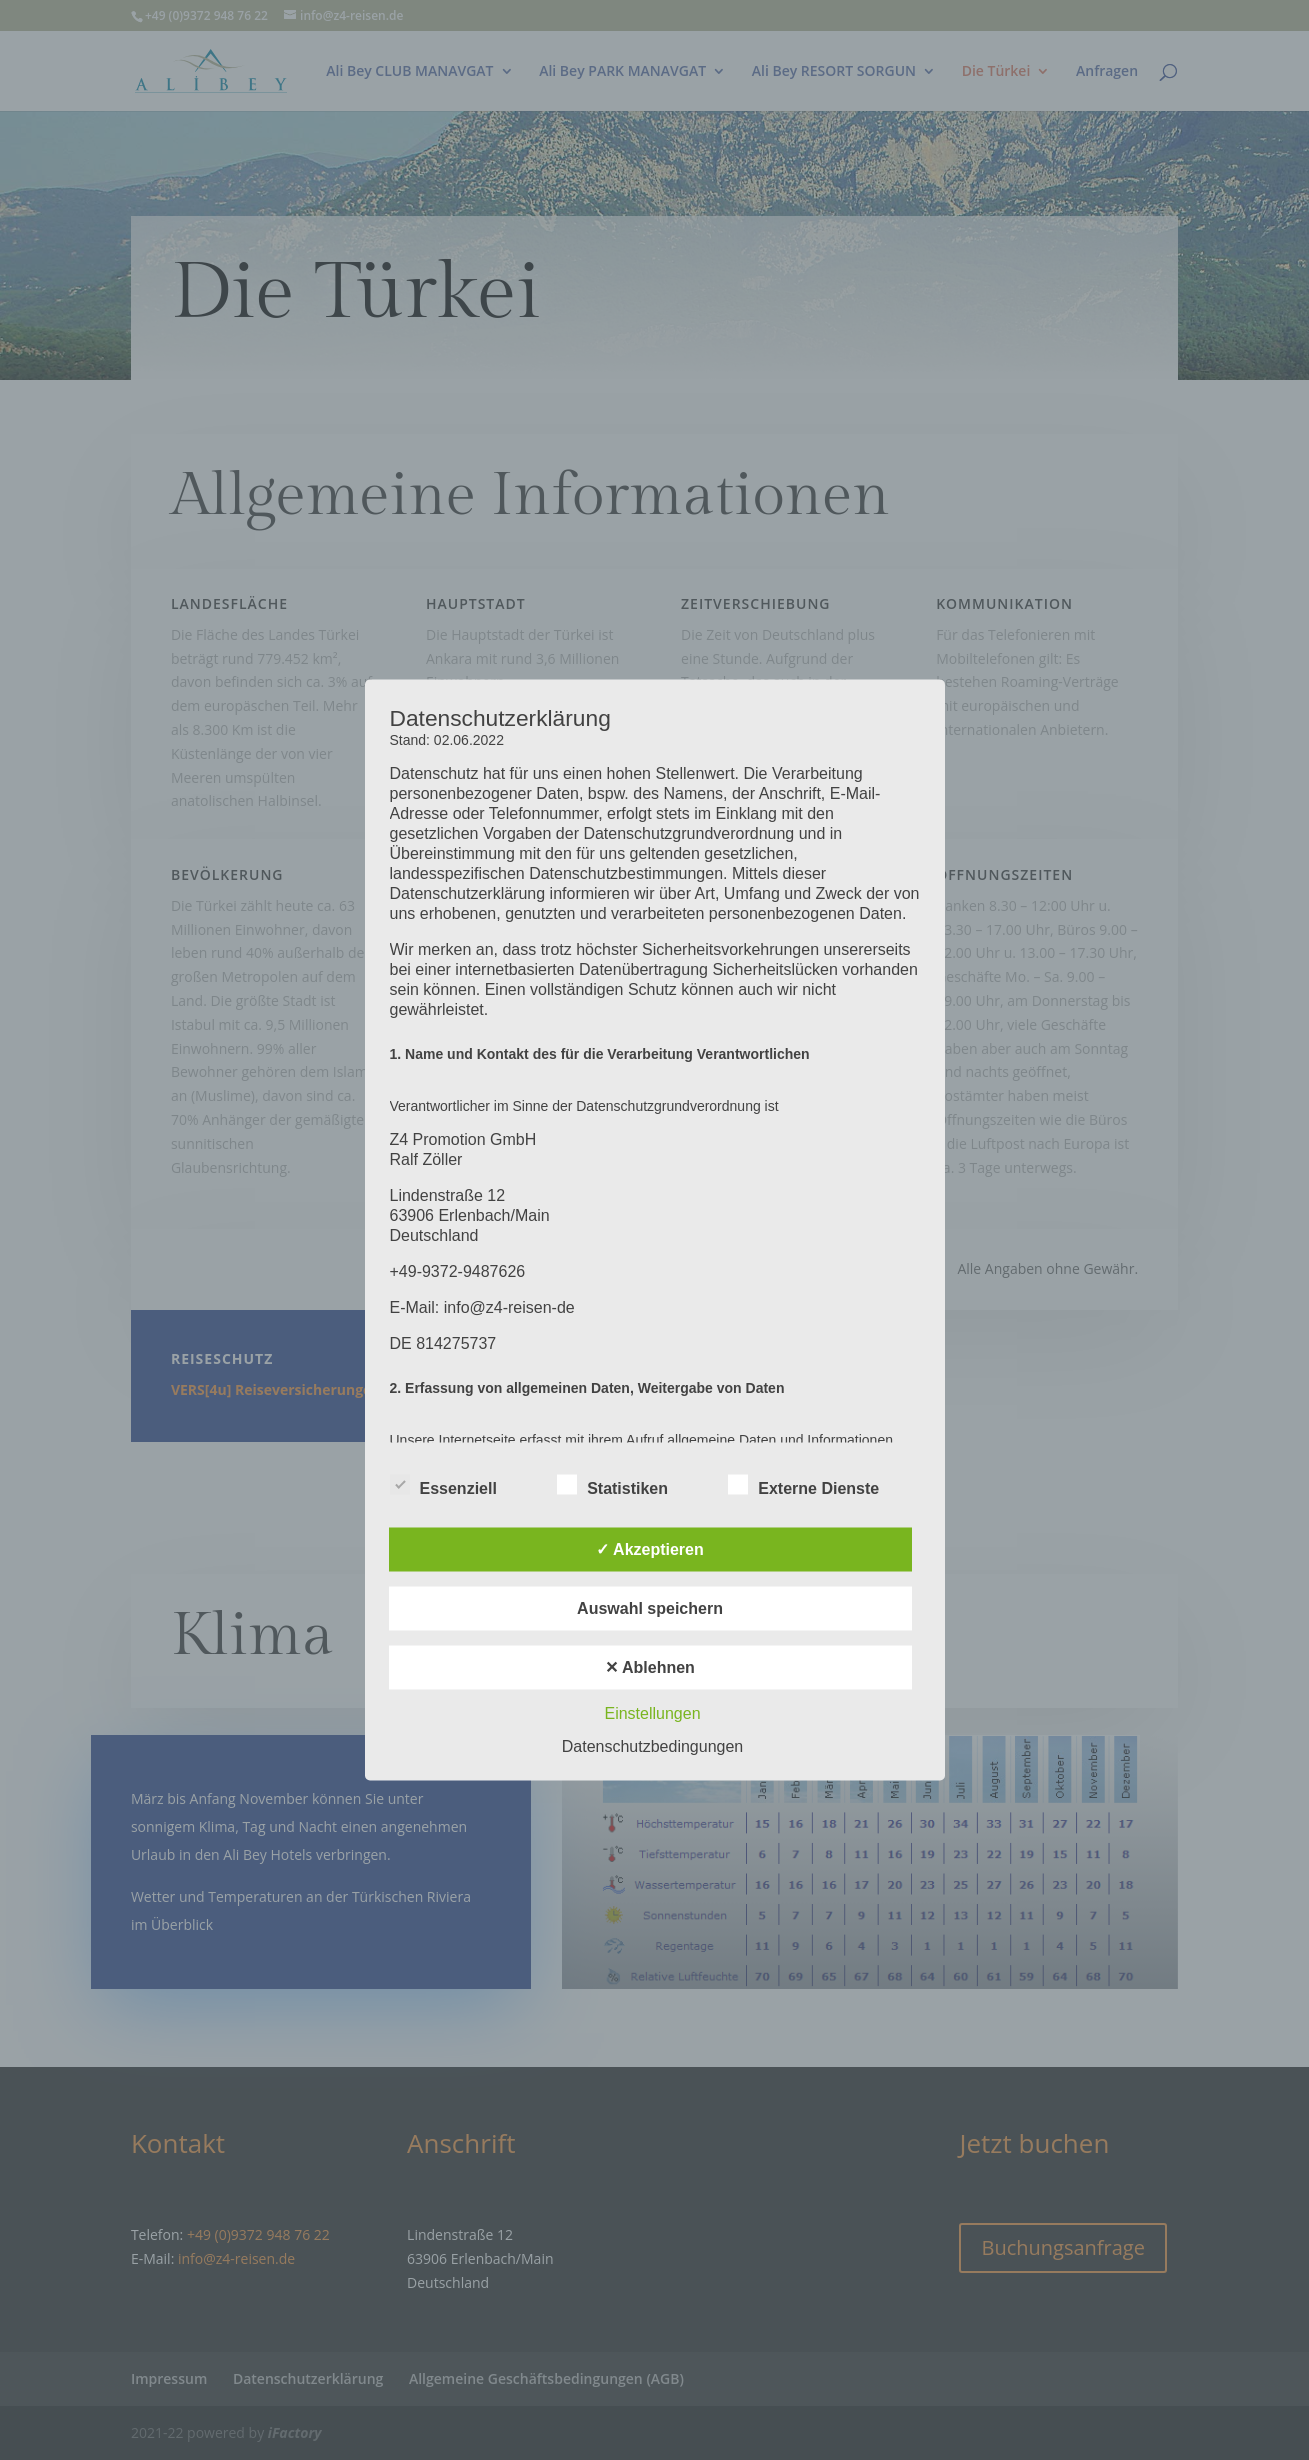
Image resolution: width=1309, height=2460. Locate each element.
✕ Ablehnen (650, 1667)
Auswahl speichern (650, 1608)
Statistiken (612, 1486)
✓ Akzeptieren (650, 1549)
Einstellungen (652, 1713)
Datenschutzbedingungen (652, 1746)
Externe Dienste (803, 1486)
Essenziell (443, 1486)
